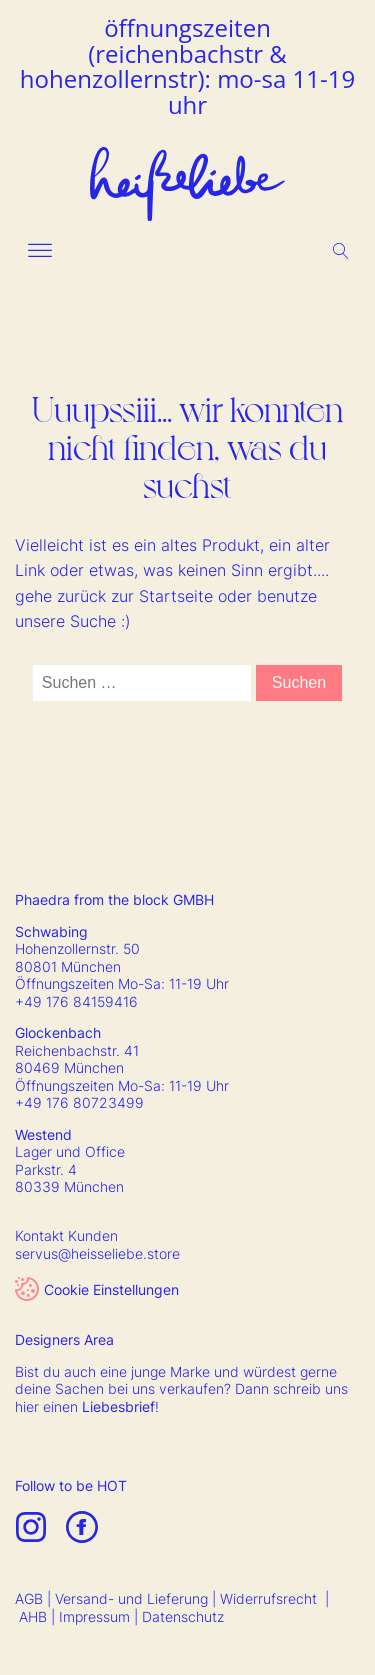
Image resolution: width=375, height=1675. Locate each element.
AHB (33, 1616)
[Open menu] (40, 251)
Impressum (94, 1616)
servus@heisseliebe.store (97, 1253)
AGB (29, 1598)
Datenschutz (183, 1616)
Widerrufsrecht (268, 1598)
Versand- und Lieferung (131, 1598)
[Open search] (341, 251)
